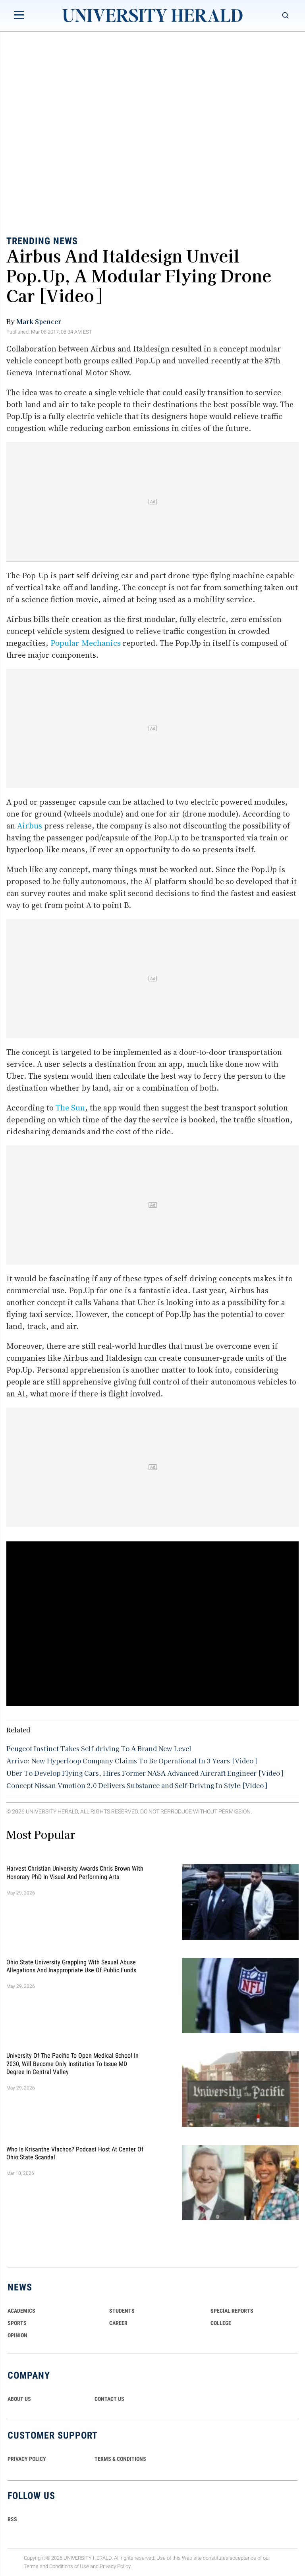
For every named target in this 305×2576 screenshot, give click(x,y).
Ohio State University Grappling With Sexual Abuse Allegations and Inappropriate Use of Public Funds (71, 1966)
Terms (31, 2566)
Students (122, 2311)
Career (118, 2323)
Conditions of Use (69, 2566)
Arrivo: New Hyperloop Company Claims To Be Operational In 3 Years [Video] (131, 1760)
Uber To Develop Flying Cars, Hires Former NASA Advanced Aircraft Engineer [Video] (144, 1773)
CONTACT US (109, 2399)
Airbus (29, 825)
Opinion (17, 2335)
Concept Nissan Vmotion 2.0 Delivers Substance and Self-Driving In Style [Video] (136, 1785)
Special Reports (231, 2311)
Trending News (42, 241)
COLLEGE (220, 2323)
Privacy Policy (115, 2566)
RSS (12, 2519)
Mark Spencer (38, 321)
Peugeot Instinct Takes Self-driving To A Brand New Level (98, 1748)
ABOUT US (19, 2399)
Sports (17, 2323)
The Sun (70, 1107)
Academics (21, 2311)
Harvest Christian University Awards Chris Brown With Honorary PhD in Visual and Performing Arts (74, 1872)
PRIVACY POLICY (27, 2459)
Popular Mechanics (85, 643)
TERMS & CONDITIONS (120, 2459)
